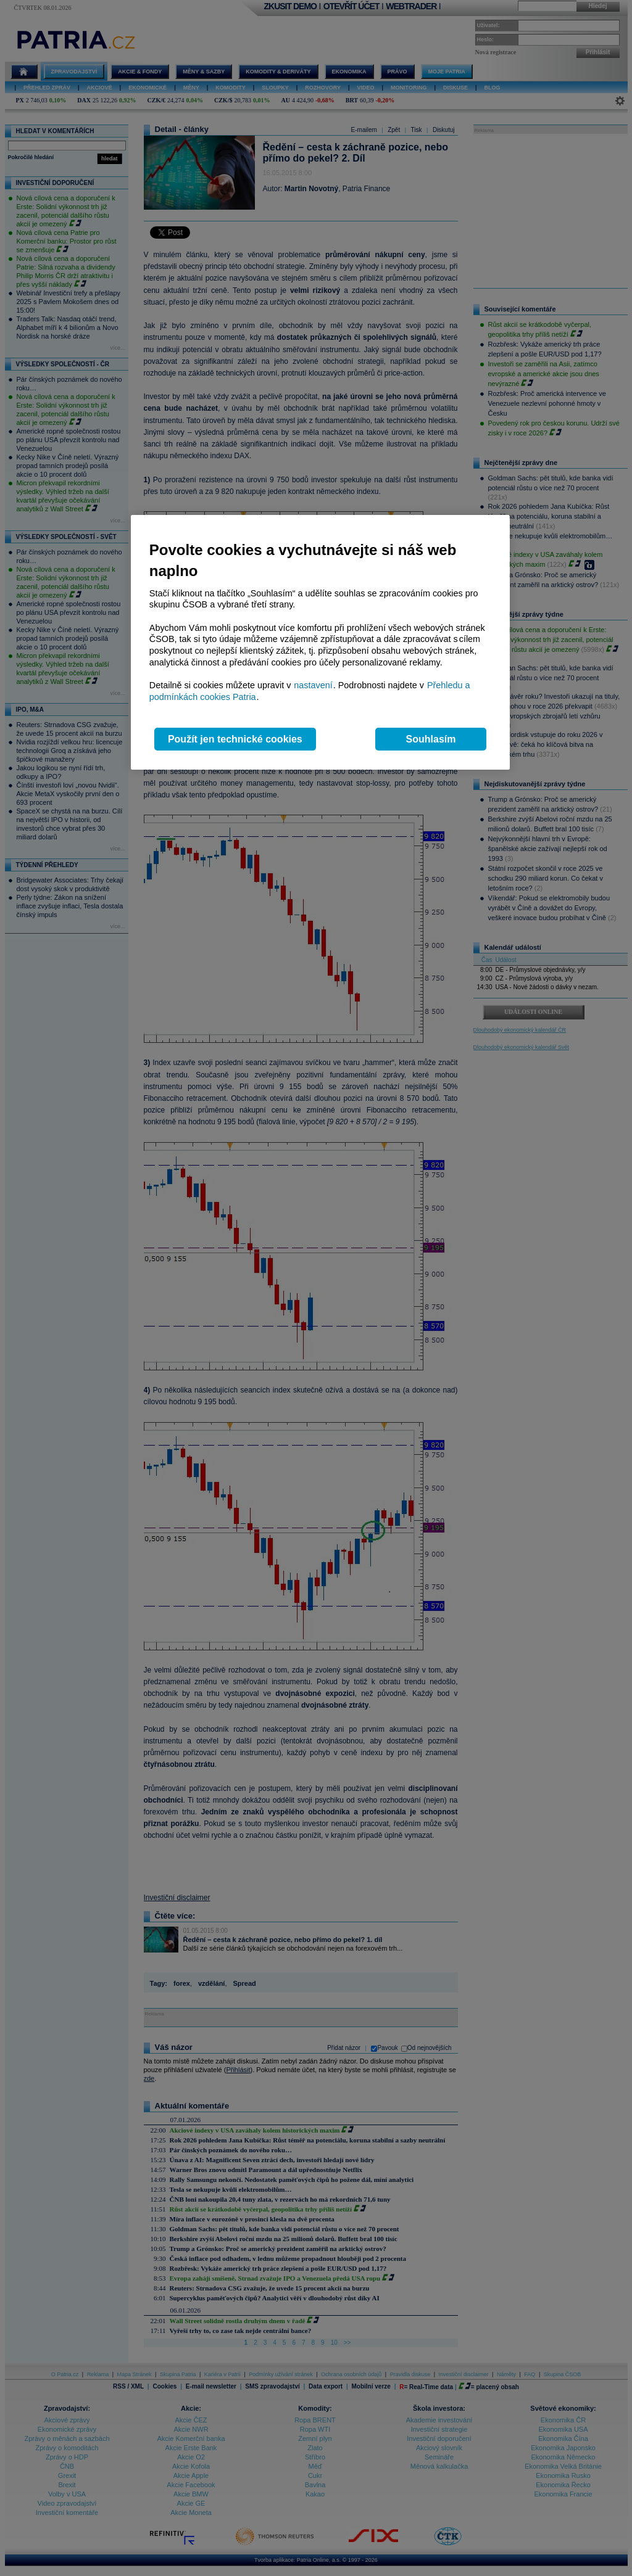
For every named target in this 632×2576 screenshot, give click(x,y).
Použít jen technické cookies (235, 739)
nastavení (313, 685)
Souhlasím (431, 739)
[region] (320, 642)
